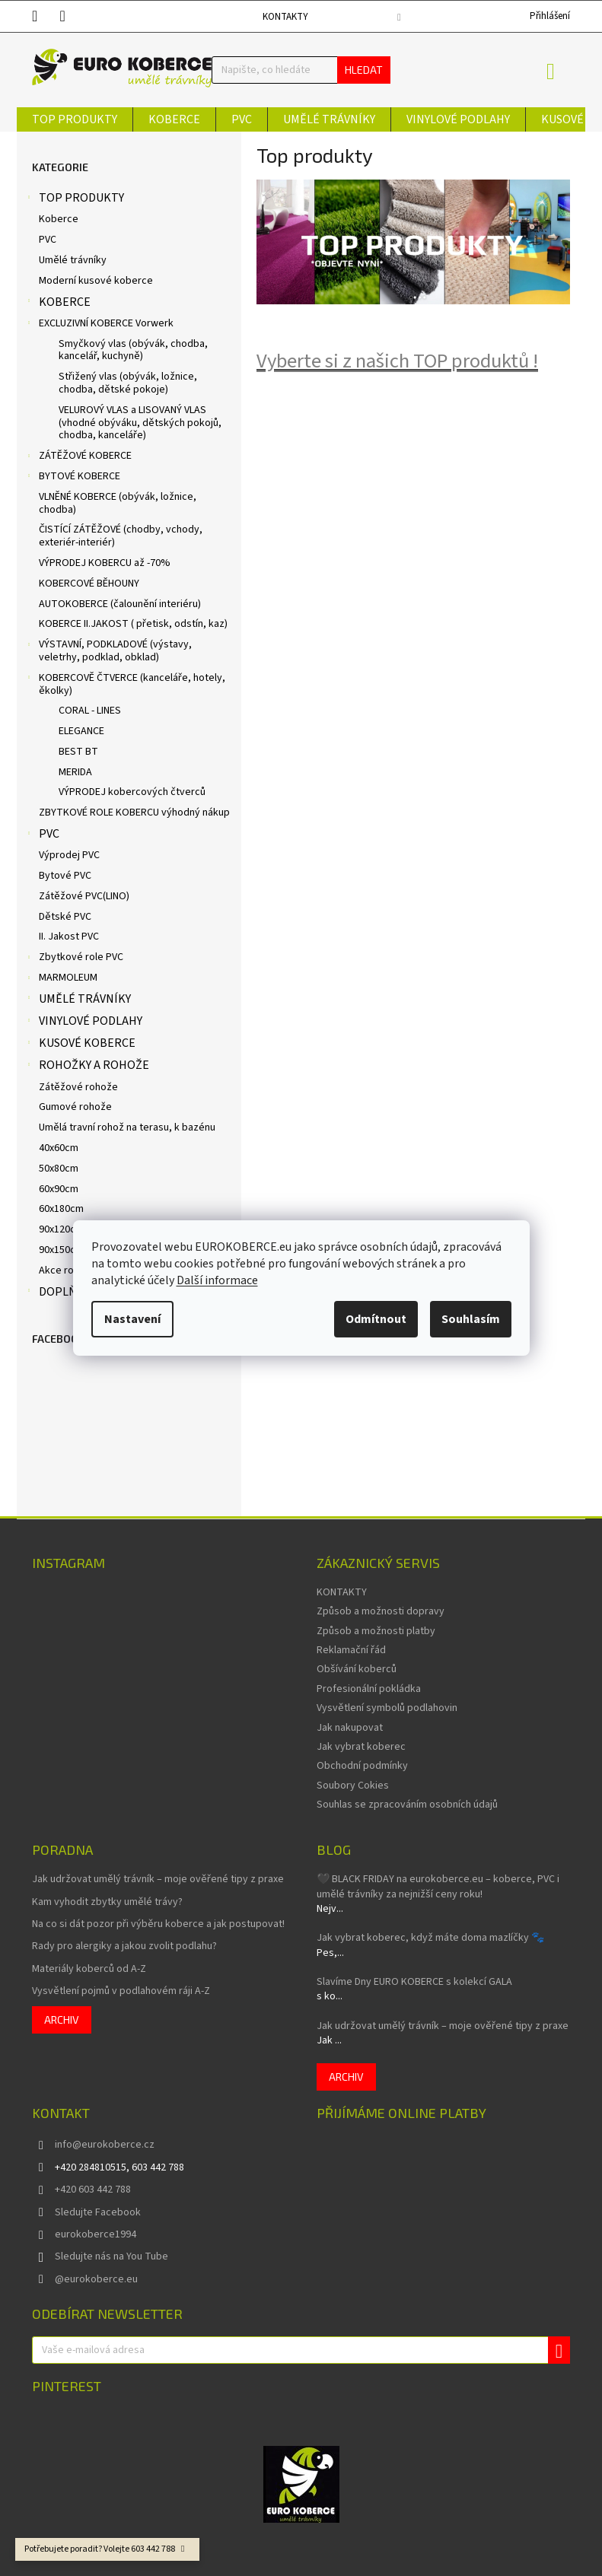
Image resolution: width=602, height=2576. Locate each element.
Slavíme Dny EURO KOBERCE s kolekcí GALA (414, 1982)
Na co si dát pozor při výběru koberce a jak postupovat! (158, 1924)
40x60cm (58, 1148)
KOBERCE (57, 303)
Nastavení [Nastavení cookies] (132, 1319)
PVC (47, 239)
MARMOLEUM (60, 979)
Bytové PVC (65, 875)
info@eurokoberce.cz (104, 2144)
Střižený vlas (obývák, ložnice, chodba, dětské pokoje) (128, 383)
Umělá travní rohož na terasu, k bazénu (127, 1127)
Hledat (364, 69)
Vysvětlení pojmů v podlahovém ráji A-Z (121, 1991)
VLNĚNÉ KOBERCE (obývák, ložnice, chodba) (117, 503)
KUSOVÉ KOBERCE (79, 1044)
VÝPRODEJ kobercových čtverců (132, 792)
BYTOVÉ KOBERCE (72, 478)
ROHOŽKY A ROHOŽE (86, 1067)
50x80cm (58, 1168)
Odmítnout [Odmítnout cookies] (376, 1319)
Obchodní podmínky (362, 1765)
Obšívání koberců (357, 1669)
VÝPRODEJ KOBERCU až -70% (104, 563)
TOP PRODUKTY (74, 199)
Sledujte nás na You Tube (111, 2256)
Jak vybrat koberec (361, 1746)
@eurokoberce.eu (96, 2279)
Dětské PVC (65, 916)
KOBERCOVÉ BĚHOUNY (89, 583)
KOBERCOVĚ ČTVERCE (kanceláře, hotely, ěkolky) (124, 684)
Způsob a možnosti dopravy (380, 1611)
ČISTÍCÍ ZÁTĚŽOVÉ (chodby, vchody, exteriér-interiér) (120, 536)
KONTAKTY (285, 17)
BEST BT (78, 751)
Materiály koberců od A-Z (89, 1969)
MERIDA (75, 772)
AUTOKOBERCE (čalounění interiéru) (120, 604)
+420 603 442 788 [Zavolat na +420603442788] (93, 2189)
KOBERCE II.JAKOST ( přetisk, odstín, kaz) (133, 623)
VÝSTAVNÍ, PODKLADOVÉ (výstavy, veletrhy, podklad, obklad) (108, 651)
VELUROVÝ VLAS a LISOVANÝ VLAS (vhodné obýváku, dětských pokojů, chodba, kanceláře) (140, 423)
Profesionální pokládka (369, 1689)
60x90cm (58, 1189)
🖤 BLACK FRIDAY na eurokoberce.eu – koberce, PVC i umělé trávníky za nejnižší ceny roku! (438, 1886)
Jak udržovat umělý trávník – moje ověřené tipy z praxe (158, 1879)
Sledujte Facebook (98, 2212)
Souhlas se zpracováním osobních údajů (407, 1804)
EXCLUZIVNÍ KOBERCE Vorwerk (99, 325)
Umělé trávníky (73, 260)
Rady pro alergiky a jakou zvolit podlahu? (124, 1946)
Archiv (61, 2019)
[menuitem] (74, 119)
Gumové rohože (75, 1107)
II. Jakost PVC (69, 936)
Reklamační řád (351, 1650)
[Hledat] (301, 70)
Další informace (217, 1280)
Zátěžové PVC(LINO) (84, 896)
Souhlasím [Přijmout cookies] (470, 1319)
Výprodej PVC (69, 855)
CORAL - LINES (90, 710)
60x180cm (61, 1208)
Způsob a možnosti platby (376, 1631)
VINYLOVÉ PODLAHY (83, 1022)
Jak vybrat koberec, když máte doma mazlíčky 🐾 (430, 1938)
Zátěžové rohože (78, 1087)
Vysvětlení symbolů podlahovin (387, 1708)
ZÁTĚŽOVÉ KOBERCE (78, 457)
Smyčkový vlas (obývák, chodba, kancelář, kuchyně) (133, 350)
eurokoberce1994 (95, 2234)
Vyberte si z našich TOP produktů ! (397, 361)
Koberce (58, 219)
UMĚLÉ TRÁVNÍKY (77, 1000)
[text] (45, 16)
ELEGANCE (81, 731)
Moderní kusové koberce (96, 280)
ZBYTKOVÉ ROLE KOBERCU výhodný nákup (134, 812)
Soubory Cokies (353, 1785)
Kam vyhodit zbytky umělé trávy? (107, 1902)
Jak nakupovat (350, 1727)
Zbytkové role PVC (73, 958)
